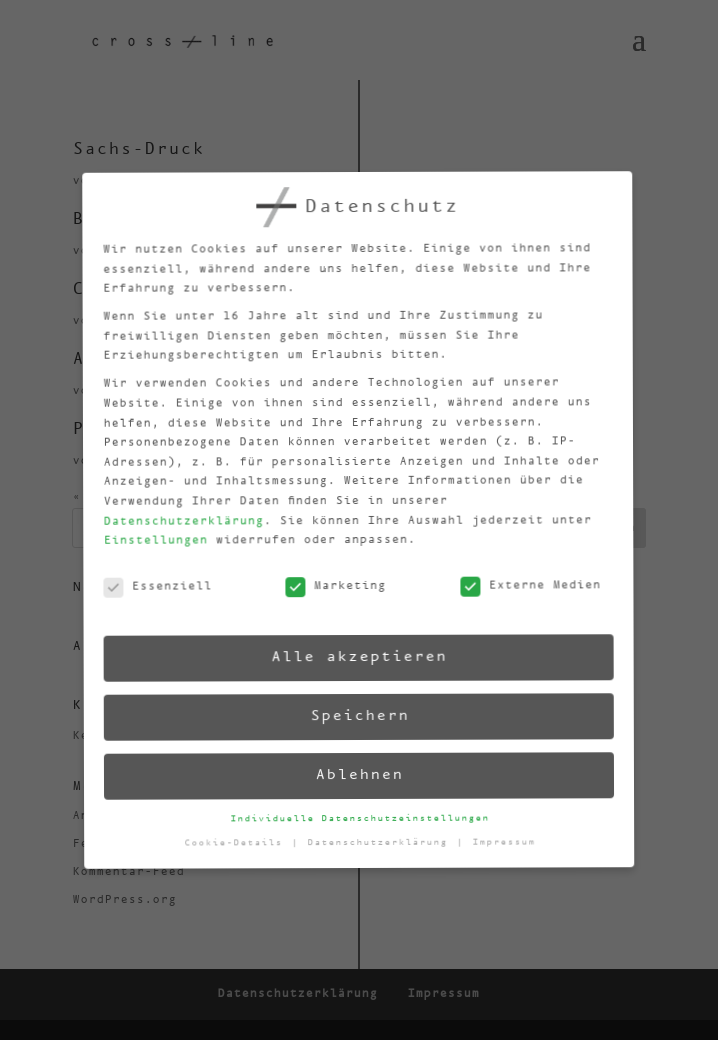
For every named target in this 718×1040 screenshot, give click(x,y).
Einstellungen (148, 547)
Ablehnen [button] (358, 774)
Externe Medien (524, 582)
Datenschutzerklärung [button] (381, 842)
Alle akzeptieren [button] (354, 657)
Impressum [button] (504, 837)
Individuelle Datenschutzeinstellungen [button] (360, 818)
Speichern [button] (357, 715)
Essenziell (151, 594)
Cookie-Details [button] (237, 847)
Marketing (329, 588)
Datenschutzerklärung (175, 527)
